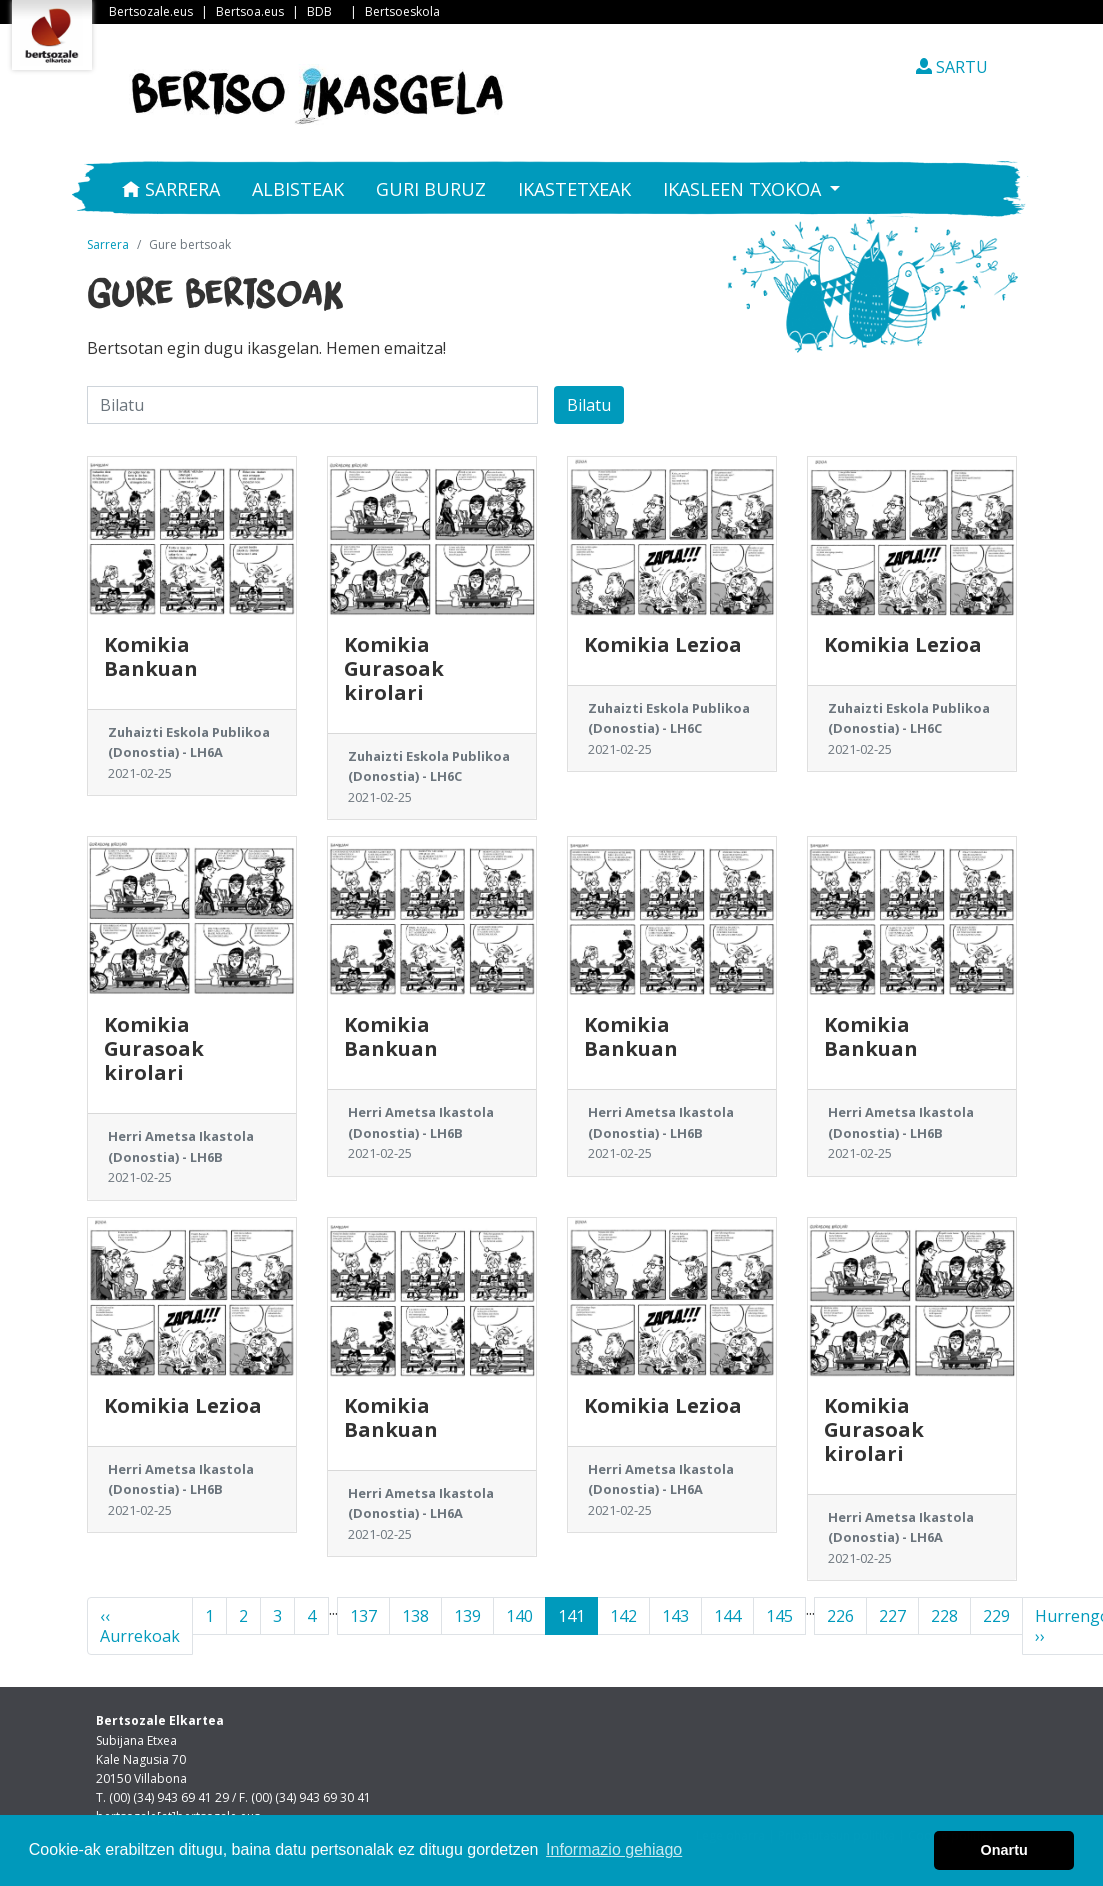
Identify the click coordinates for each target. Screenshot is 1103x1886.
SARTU (952, 67)
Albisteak (298, 189)
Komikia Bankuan (151, 656)
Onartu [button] (1004, 1850)
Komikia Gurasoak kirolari (394, 668)
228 (944, 1616)
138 (415, 1616)
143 (675, 1616)
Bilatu (589, 405)
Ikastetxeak (574, 189)
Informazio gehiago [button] (614, 1849)
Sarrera (171, 189)
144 (727, 1616)
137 (363, 1616)
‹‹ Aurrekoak (140, 1626)
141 (571, 1616)
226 (840, 1616)
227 (892, 1616)
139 (467, 1616)
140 (519, 1616)
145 (779, 1616)
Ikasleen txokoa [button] (744, 189)
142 (623, 1616)
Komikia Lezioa (663, 644)
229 (996, 1616)
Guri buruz (431, 189)
